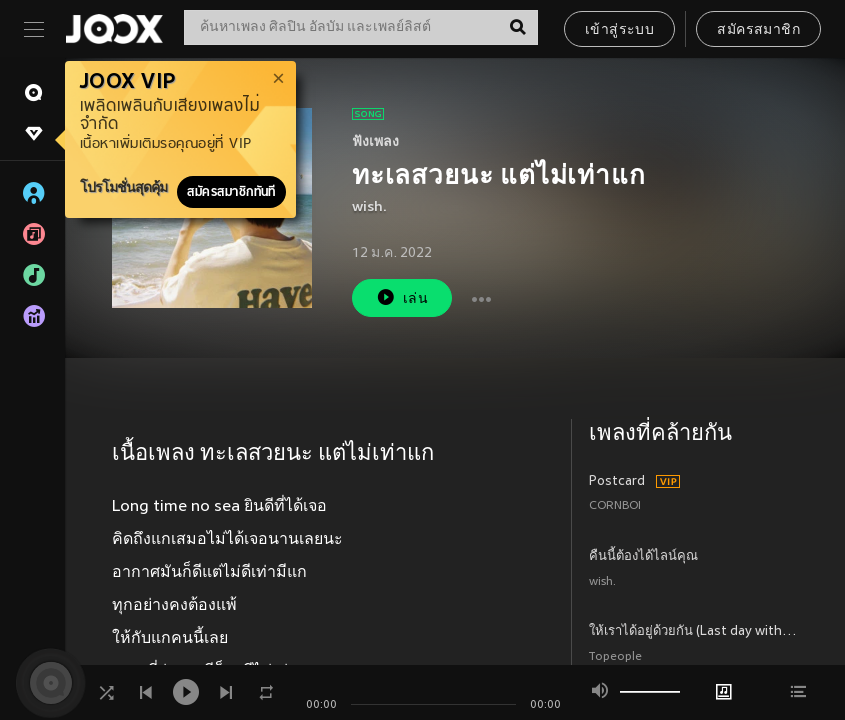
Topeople (615, 657)
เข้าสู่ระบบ (619, 30)
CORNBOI (615, 506)
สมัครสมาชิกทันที (231, 192)
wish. (369, 207)
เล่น (402, 297)
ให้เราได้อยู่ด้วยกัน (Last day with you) (693, 632)
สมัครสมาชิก (758, 30)
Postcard (617, 482)
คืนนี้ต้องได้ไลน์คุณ (643, 557)
